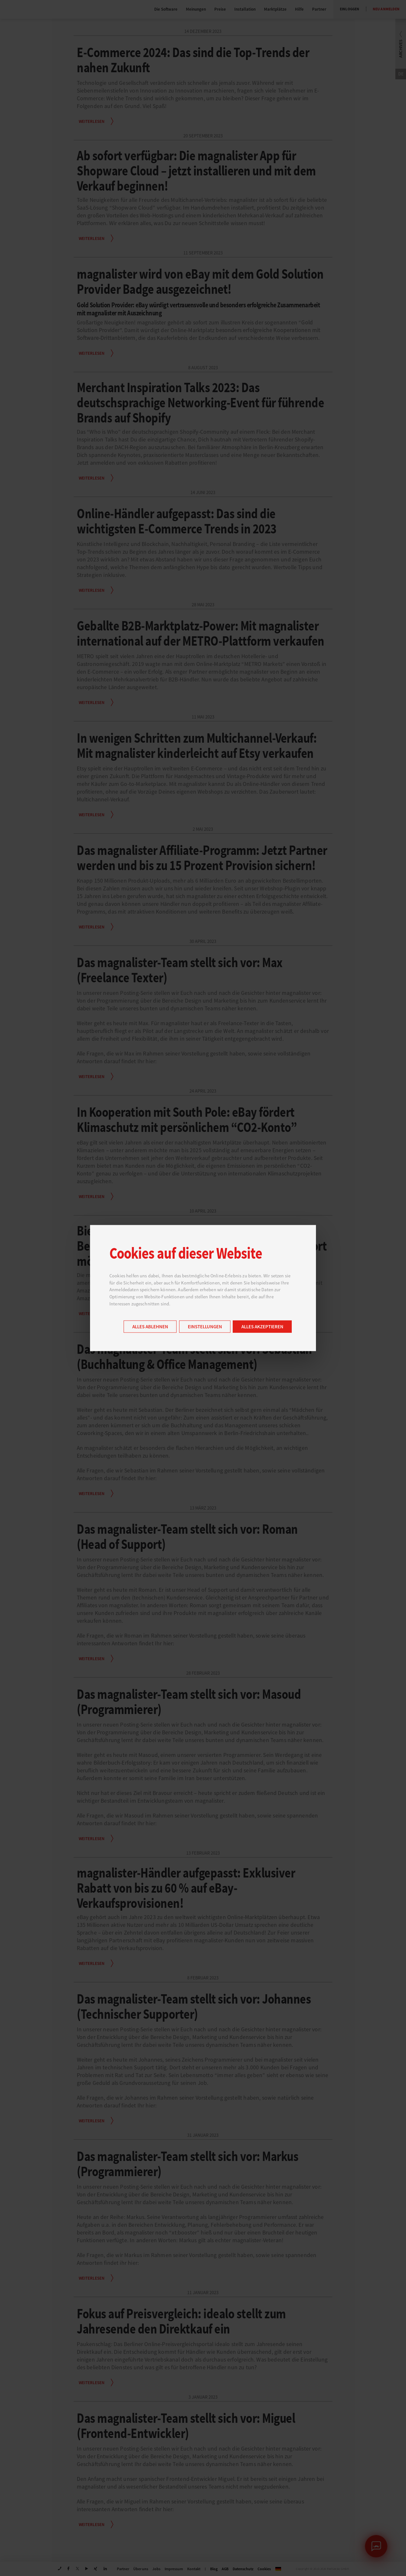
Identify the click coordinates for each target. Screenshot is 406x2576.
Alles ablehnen (150, 1326)
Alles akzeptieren (262, 1326)
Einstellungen (205, 1326)
